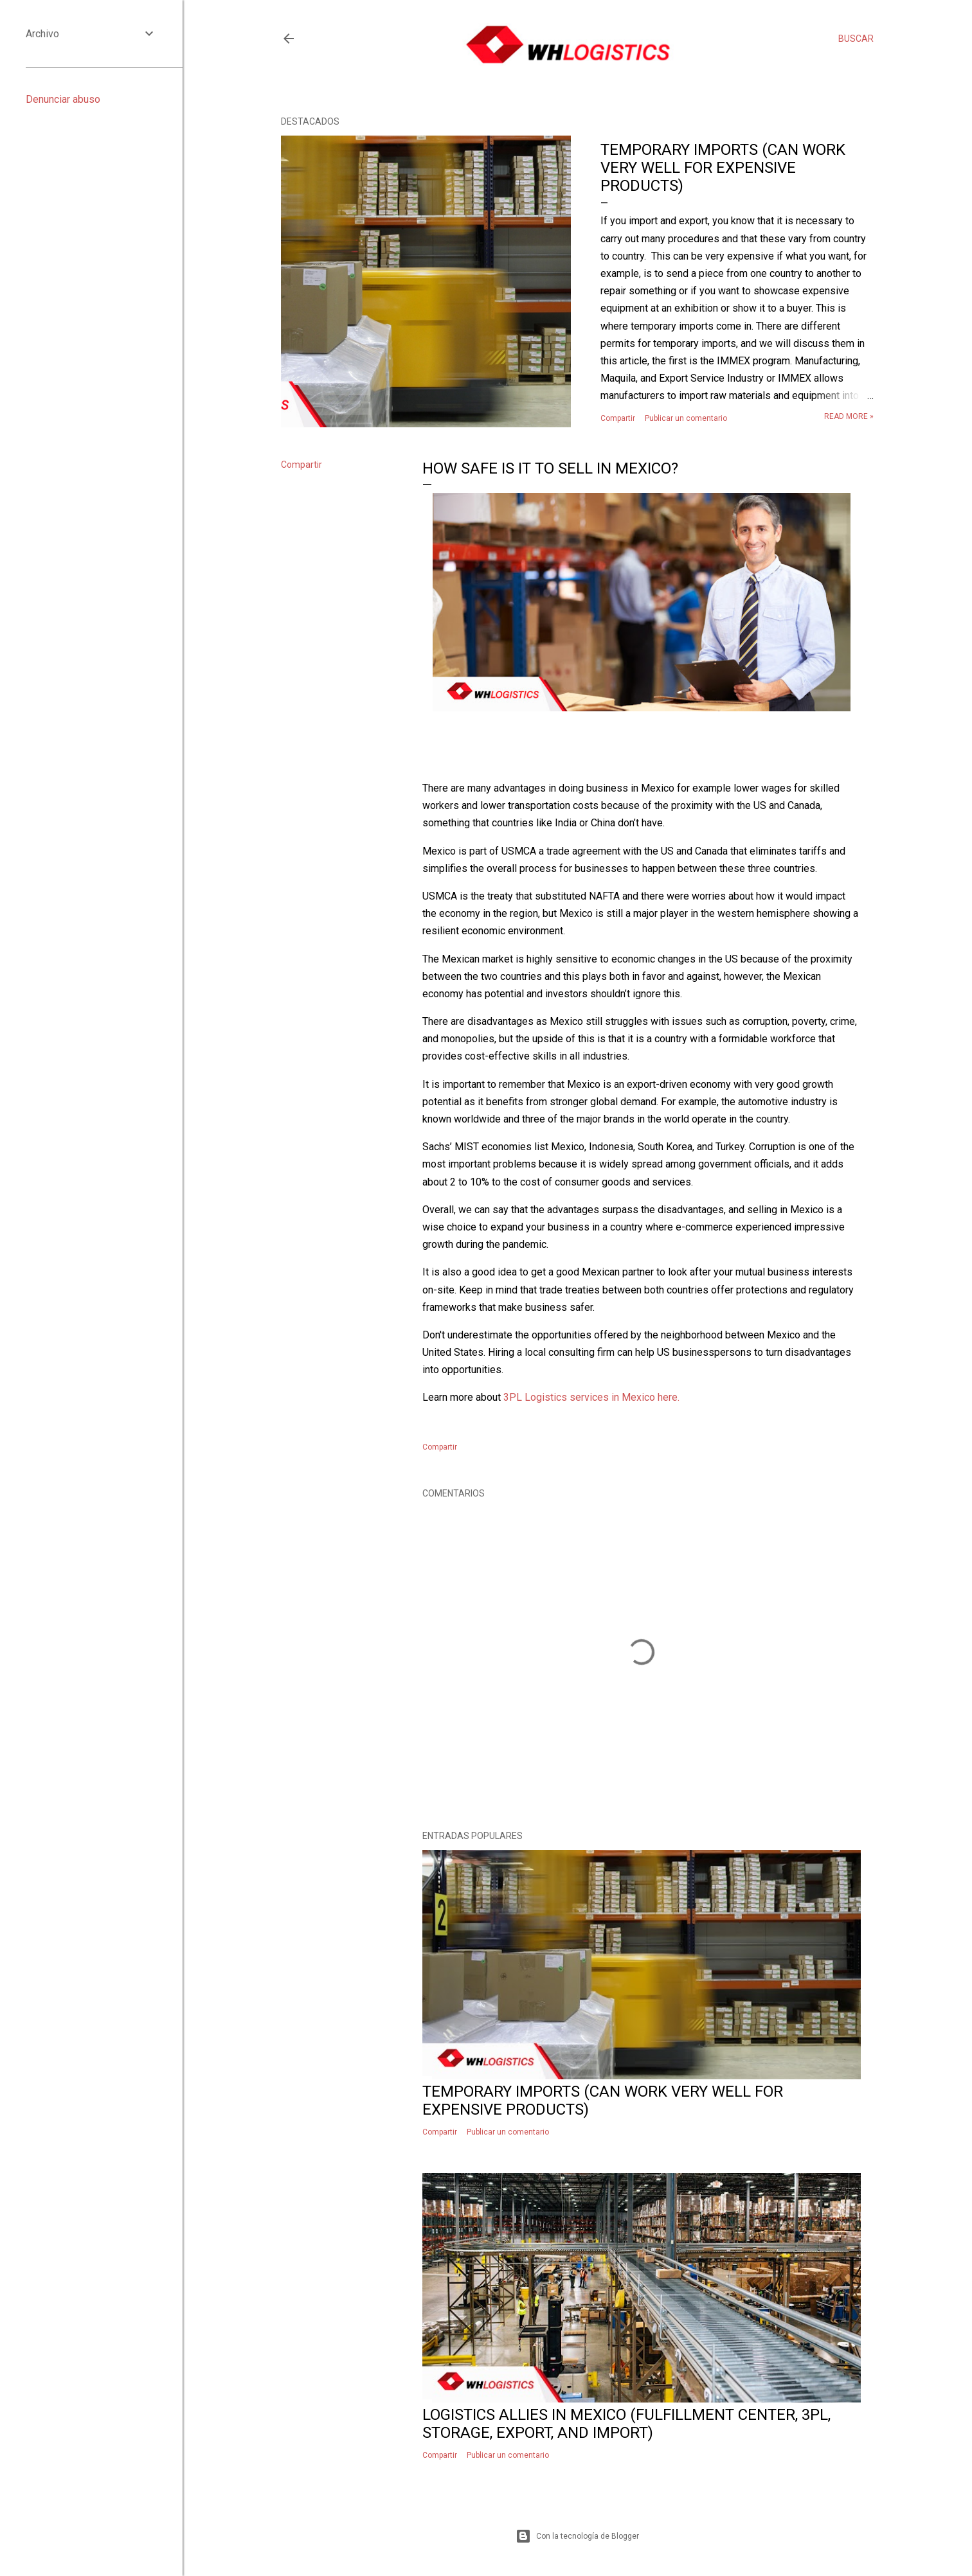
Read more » (849, 416)
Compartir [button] (617, 418)
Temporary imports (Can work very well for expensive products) (722, 168)
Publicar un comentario (686, 418)
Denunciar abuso (63, 99)
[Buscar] (856, 38)
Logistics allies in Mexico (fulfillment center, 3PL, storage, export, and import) (626, 2424)
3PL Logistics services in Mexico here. (591, 1397)
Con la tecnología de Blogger (577, 2536)
